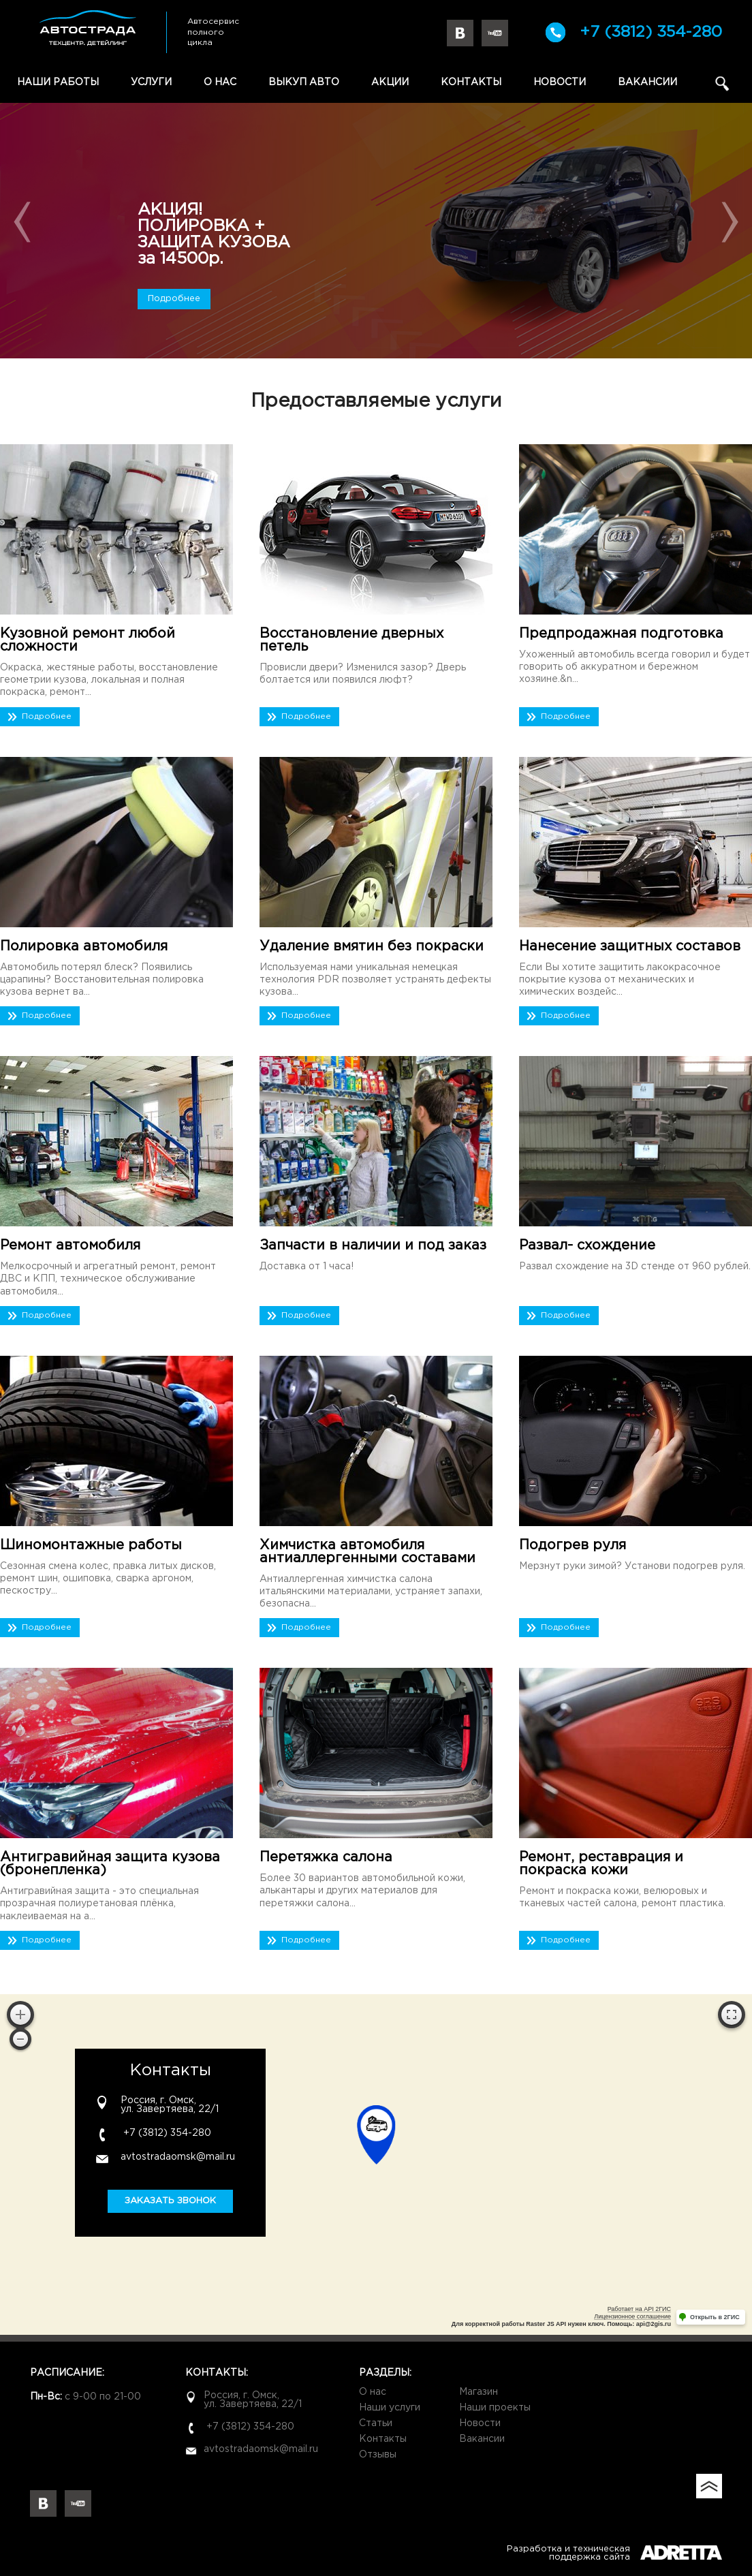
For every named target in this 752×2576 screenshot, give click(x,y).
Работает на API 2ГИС (639, 2309)
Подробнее (174, 298)
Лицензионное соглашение (632, 2316)
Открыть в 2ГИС (715, 2317)
